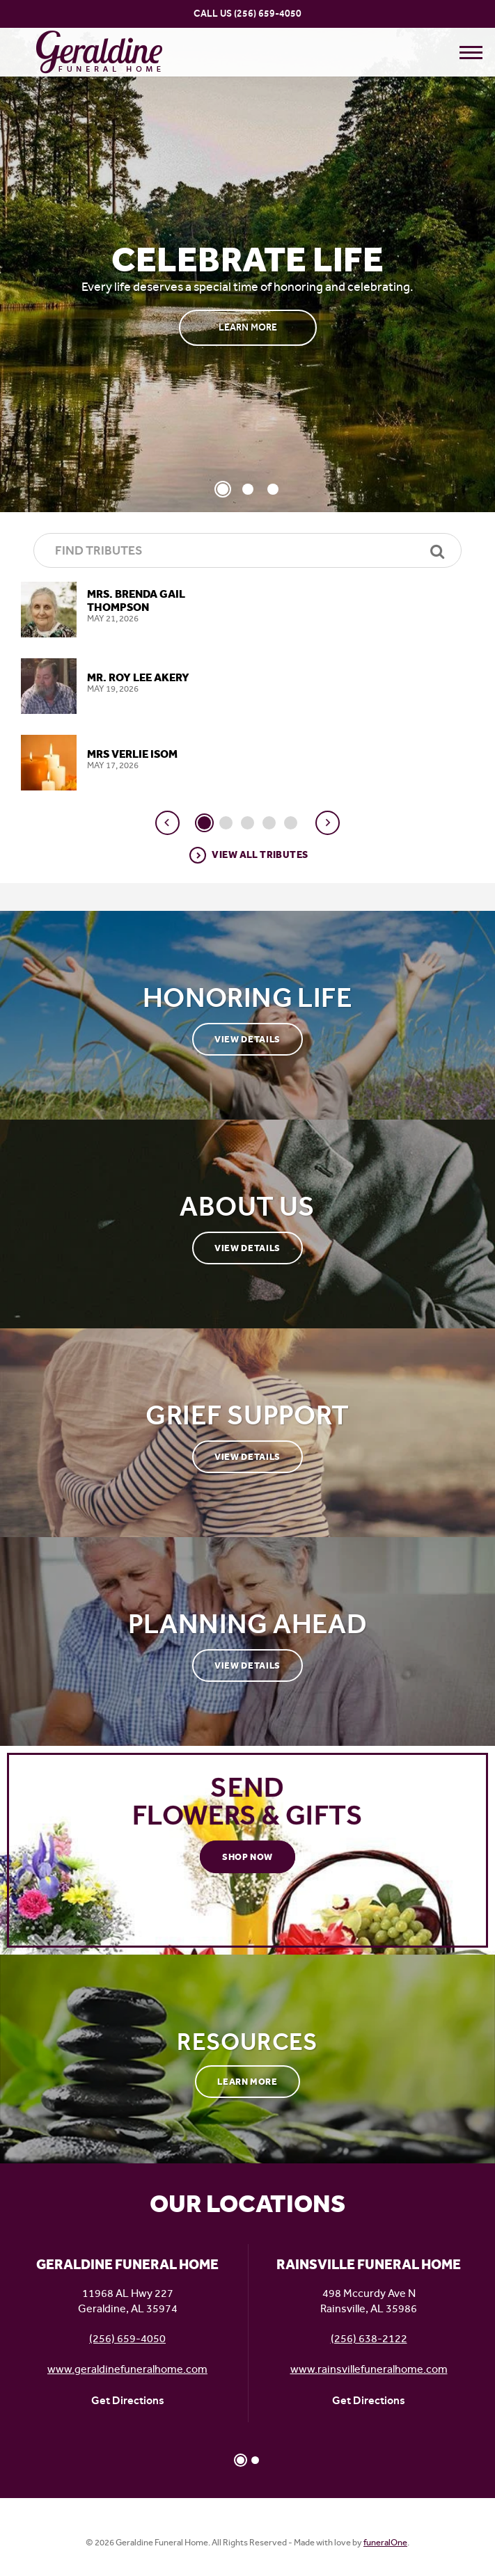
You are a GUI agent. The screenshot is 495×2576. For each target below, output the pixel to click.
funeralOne (385, 2542)
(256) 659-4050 (267, 13)
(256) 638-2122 (369, 2338)
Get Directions (127, 2400)
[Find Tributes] (247, 550)
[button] (167, 823)
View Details (247, 1039)
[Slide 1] (222, 489)
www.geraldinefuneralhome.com (127, 2369)
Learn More (248, 327)
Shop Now (247, 1857)
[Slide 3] (272, 489)
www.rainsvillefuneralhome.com (369, 2369)
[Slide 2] (247, 489)
